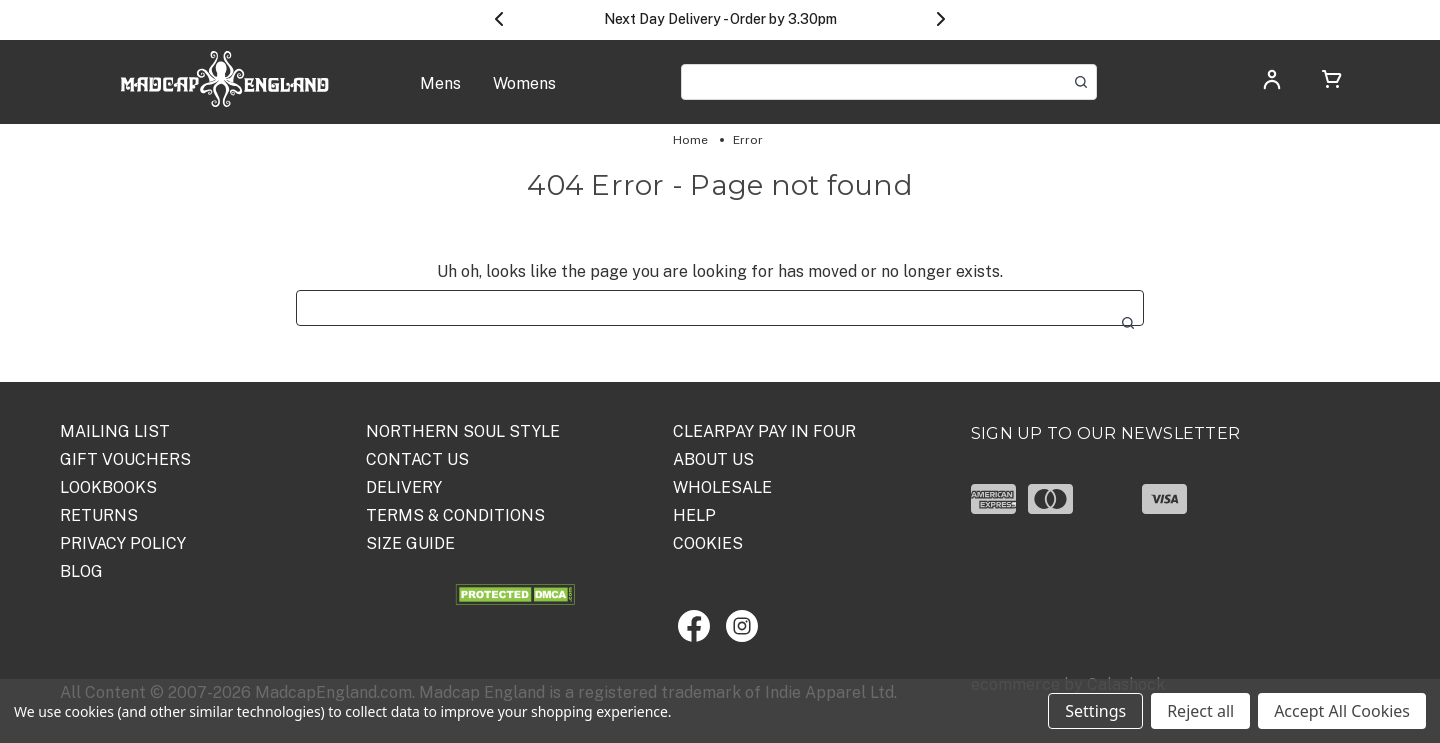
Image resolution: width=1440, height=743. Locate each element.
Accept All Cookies (1342, 711)
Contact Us (417, 459)
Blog (81, 571)
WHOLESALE (722, 487)
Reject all (1200, 711)
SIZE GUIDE (410, 543)
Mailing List (115, 431)
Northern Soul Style (463, 431)
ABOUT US (713, 459)
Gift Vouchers (125, 459)
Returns (99, 515)
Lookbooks (108, 487)
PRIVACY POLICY (123, 543)
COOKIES (708, 543)
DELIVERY (404, 487)
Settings (1095, 711)
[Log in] (1272, 85)
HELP (694, 515)
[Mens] (440, 94)
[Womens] (524, 94)
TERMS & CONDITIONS (455, 515)
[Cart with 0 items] (1332, 82)
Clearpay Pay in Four (764, 431)
